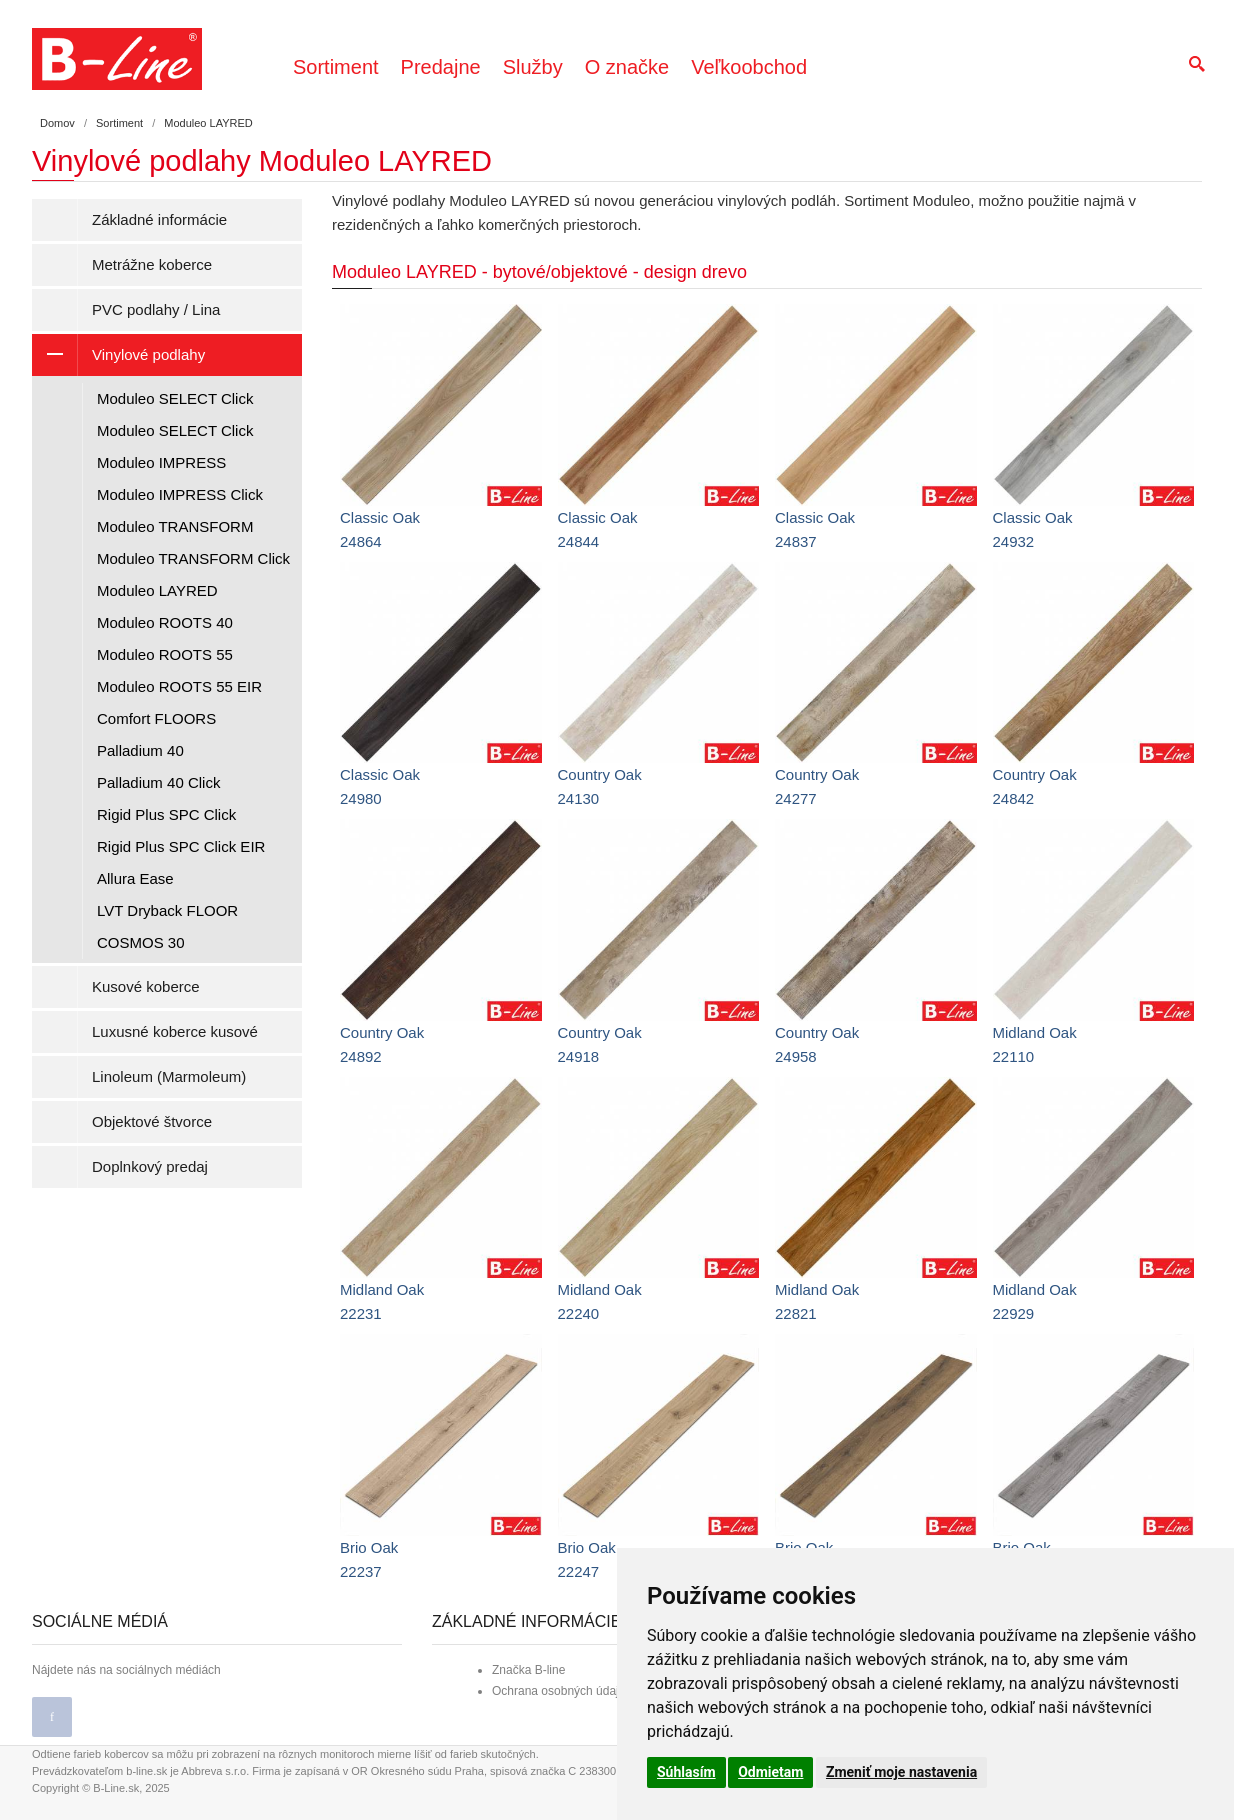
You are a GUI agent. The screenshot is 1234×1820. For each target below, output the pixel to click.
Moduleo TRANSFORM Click (193, 558)
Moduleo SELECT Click (175, 398)
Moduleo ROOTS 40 (165, 622)
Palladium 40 (140, 750)
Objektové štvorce (152, 1121)
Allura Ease (135, 878)
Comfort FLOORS (156, 718)
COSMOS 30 (141, 942)
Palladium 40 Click (158, 782)
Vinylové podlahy (118, 355)
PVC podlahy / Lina (156, 309)
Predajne (441, 67)
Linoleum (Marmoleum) (169, 1076)
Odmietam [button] (770, 1772)
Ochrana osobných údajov (561, 1691)
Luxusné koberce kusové (175, 1031)
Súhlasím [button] (686, 1772)
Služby (533, 67)
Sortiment (336, 67)
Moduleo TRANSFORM (175, 526)
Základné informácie (159, 219)
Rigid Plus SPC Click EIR (181, 846)
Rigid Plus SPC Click (166, 814)
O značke (627, 67)
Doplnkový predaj (150, 1166)
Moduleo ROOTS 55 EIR (179, 686)
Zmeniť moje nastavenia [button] (901, 1772)
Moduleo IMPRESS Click (180, 494)
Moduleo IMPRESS (161, 462)
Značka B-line (528, 1670)
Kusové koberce (146, 986)
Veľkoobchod (749, 67)
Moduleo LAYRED (157, 590)
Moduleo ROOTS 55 (165, 654)
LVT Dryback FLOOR (167, 910)
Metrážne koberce (152, 264)
